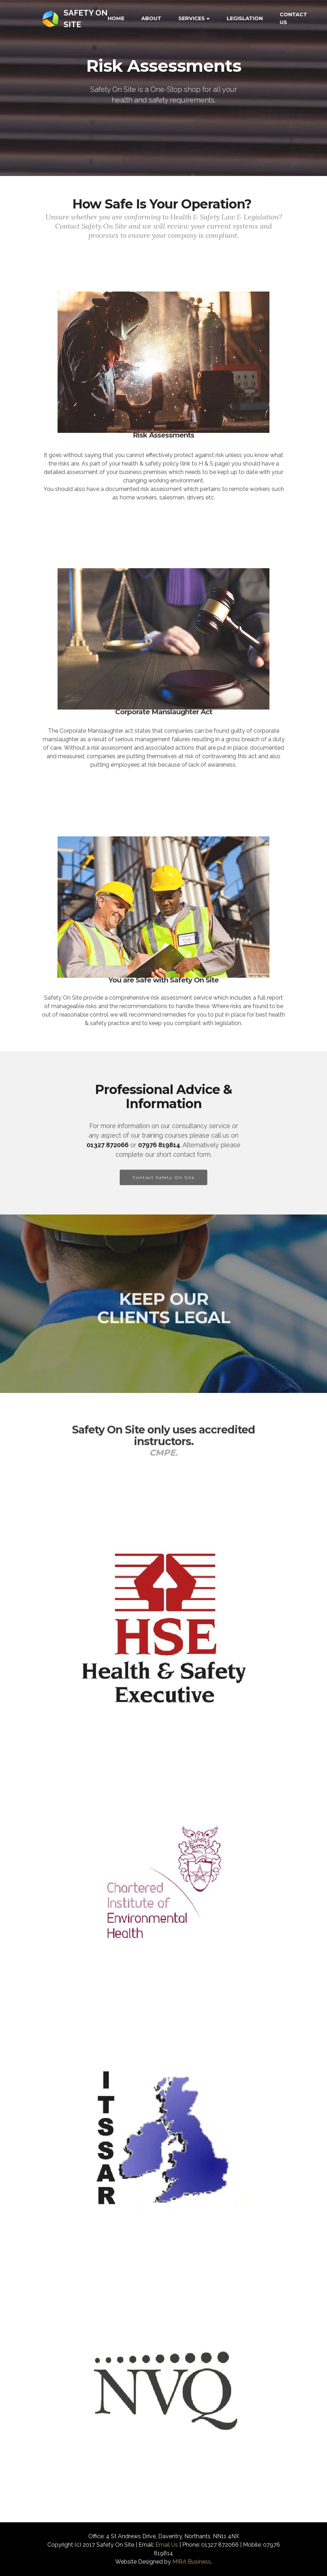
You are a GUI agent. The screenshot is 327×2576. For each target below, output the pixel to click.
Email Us (166, 2544)
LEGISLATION (245, 18)
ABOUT (151, 18)
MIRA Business (191, 2561)
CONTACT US (293, 18)
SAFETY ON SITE (86, 18)
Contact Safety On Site (163, 1189)
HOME (116, 18)
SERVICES (191, 18)
